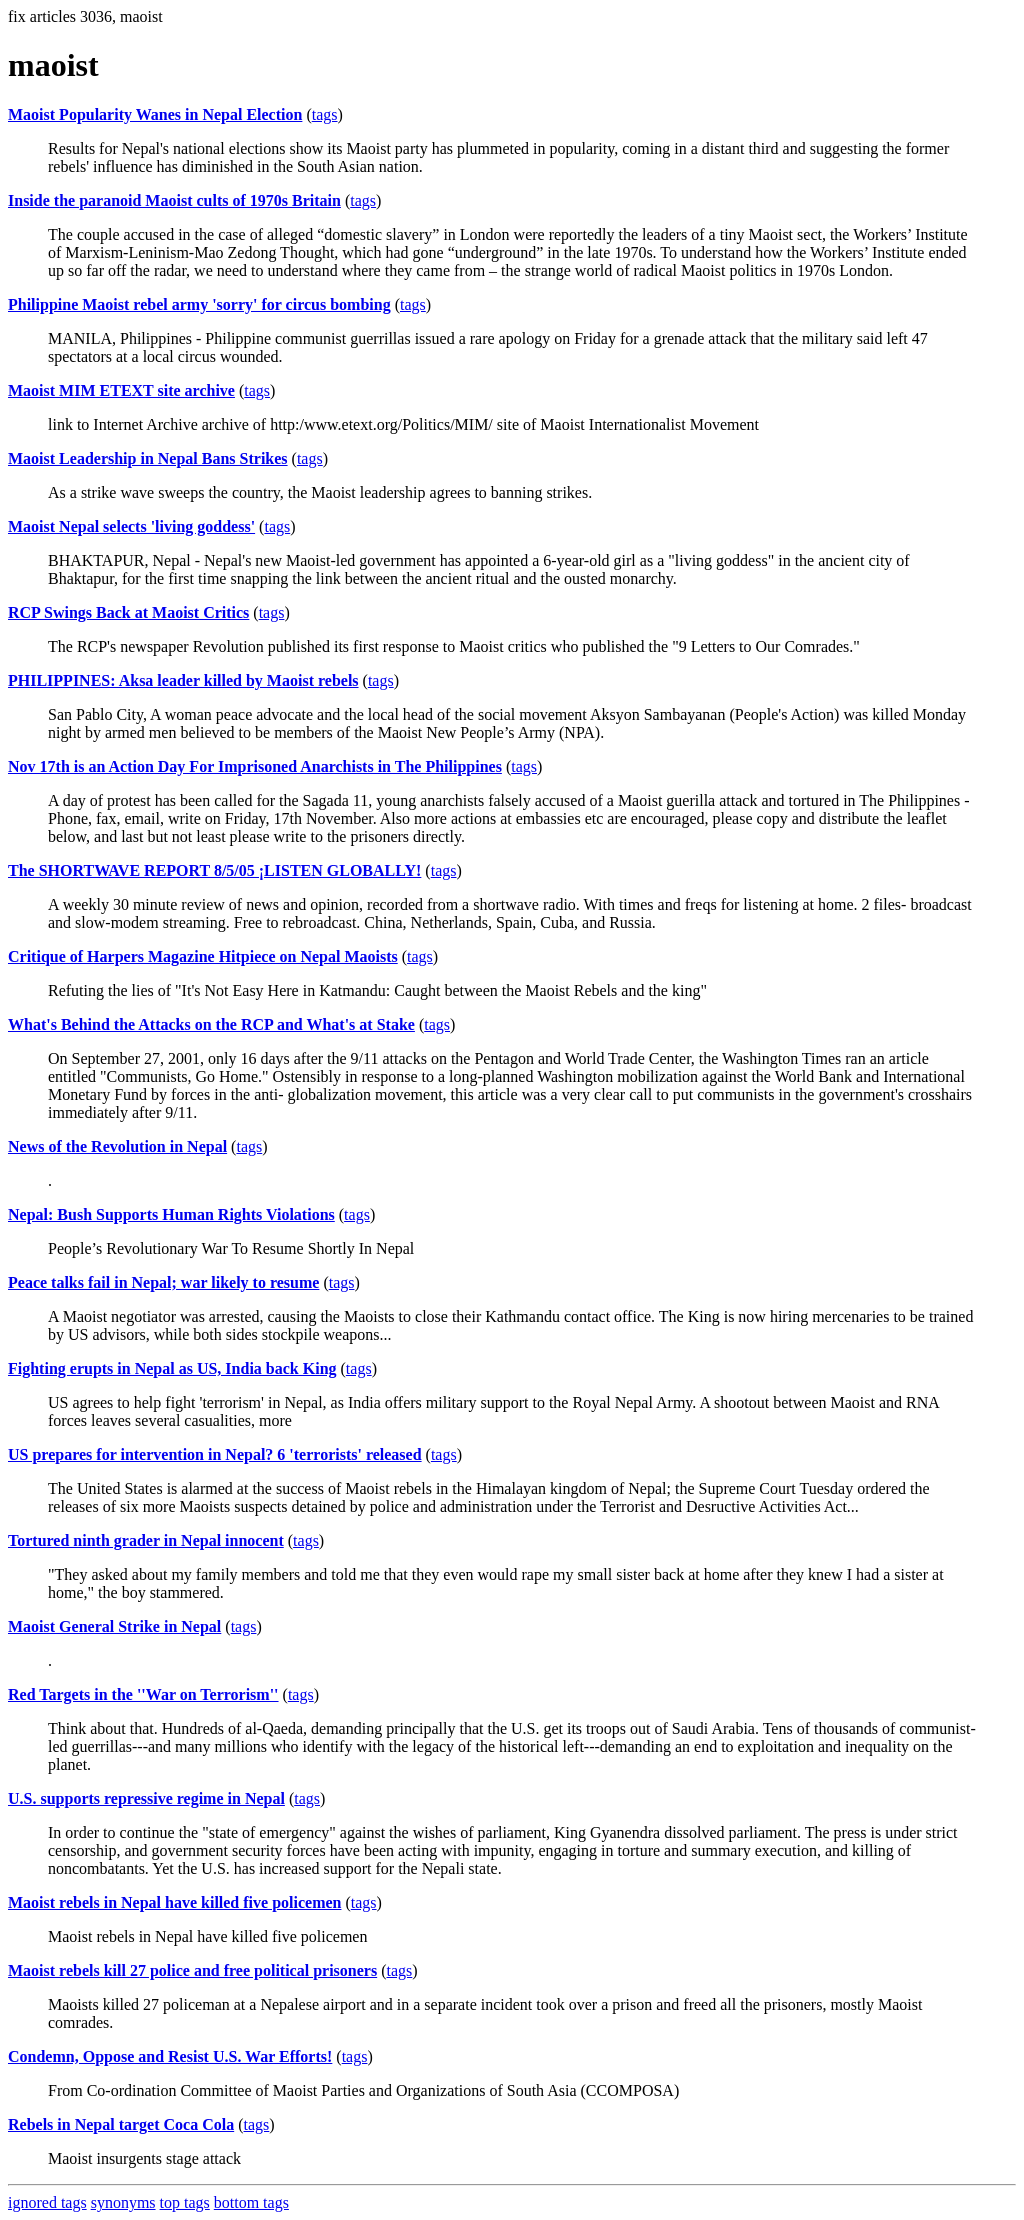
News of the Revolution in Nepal (117, 1146)
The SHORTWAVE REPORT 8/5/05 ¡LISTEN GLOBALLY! (214, 870)
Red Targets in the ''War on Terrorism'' (143, 1694)
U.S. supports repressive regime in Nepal (146, 1798)
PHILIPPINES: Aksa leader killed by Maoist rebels (183, 680)
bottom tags (251, 2202)
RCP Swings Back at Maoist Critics (128, 612)
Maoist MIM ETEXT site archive (121, 390)
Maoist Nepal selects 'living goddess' (131, 526)
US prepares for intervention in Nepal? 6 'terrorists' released (215, 1454)
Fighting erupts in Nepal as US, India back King (172, 1368)
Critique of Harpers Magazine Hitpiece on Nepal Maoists (203, 956)
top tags (185, 2202)
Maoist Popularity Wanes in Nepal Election (155, 114)
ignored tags (47, 2202)
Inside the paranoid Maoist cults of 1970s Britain (174, 200)
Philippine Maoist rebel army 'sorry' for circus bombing (199, 304)
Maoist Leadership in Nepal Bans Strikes (148, 458)
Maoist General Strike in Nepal (114, 1626)
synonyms (123, 2202)
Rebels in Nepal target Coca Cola (121, 2124)
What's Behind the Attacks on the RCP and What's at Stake (211, 1024)
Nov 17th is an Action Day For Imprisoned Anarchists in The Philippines (255, 766)
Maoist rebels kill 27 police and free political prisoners (192, 1970)
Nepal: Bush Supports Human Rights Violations (171, 1214)
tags (325, 114)
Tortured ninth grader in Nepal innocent (146, 1540)
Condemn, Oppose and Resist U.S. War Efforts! (170, 2056)
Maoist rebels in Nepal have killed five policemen (174, 1902)
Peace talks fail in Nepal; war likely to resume (163, 1282)
